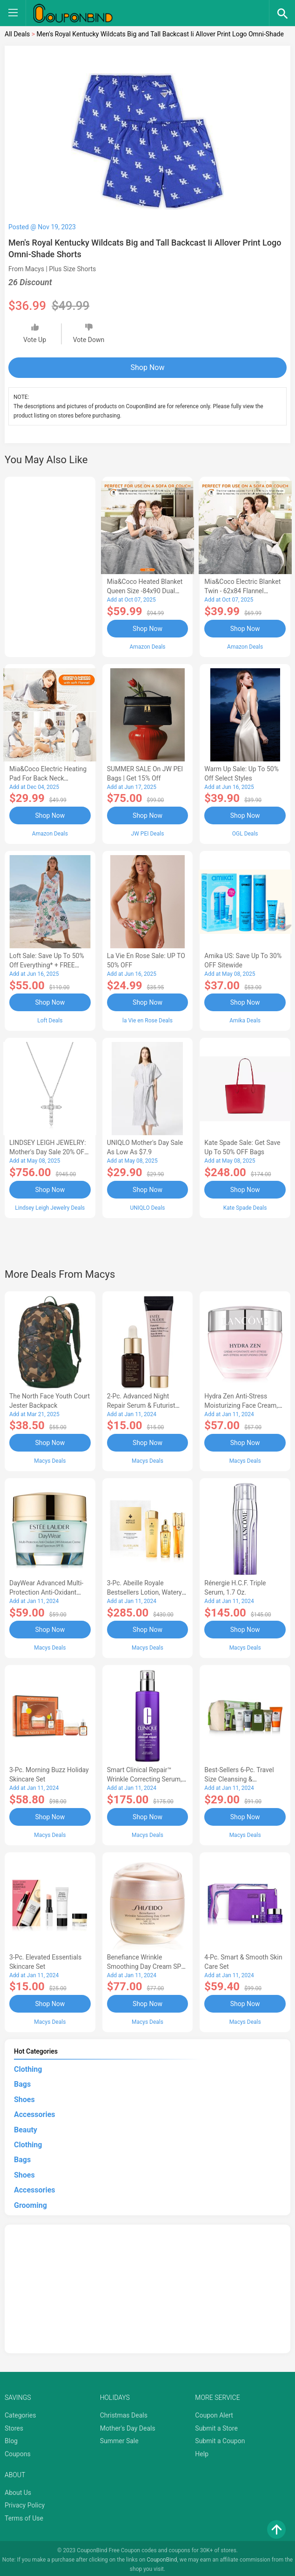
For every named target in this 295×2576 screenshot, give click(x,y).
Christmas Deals (124, 2412)
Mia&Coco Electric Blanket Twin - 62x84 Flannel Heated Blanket (242, 591)
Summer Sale (119, 2438)
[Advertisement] (50, 565)
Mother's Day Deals (127, 2425)
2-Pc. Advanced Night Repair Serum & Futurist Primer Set (141, 1404)
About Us (18, 2489)
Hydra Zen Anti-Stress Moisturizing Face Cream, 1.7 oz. (241, 1404)
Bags (22, 2081)
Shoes (24, 2096)
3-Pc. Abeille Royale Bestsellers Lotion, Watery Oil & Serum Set (144, 1590)
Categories (20, 2412)
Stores (14, 2425)
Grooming (30, 2202)
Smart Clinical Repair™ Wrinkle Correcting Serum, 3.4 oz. (144, 1777)
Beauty (25, 2126)
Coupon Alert (214, 2412)
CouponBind (162, 2556)
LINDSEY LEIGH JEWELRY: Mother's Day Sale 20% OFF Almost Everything (48, 1151)
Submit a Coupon (220, 2438)
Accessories (34, 2111)
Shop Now (148, 367)
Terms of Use (24, 2515)
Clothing (28, 2066)
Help (201, 2450)
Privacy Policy (25, 2502)
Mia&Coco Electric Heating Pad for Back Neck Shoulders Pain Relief (48, 778)
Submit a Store (216, 2425)
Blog (11, 2438)
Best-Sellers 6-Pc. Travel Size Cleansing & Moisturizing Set (239, 1777)
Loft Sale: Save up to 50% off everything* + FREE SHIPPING (46, 965)
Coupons (18, 2450)
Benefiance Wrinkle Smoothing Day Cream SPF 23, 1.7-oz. (146, 1964)
